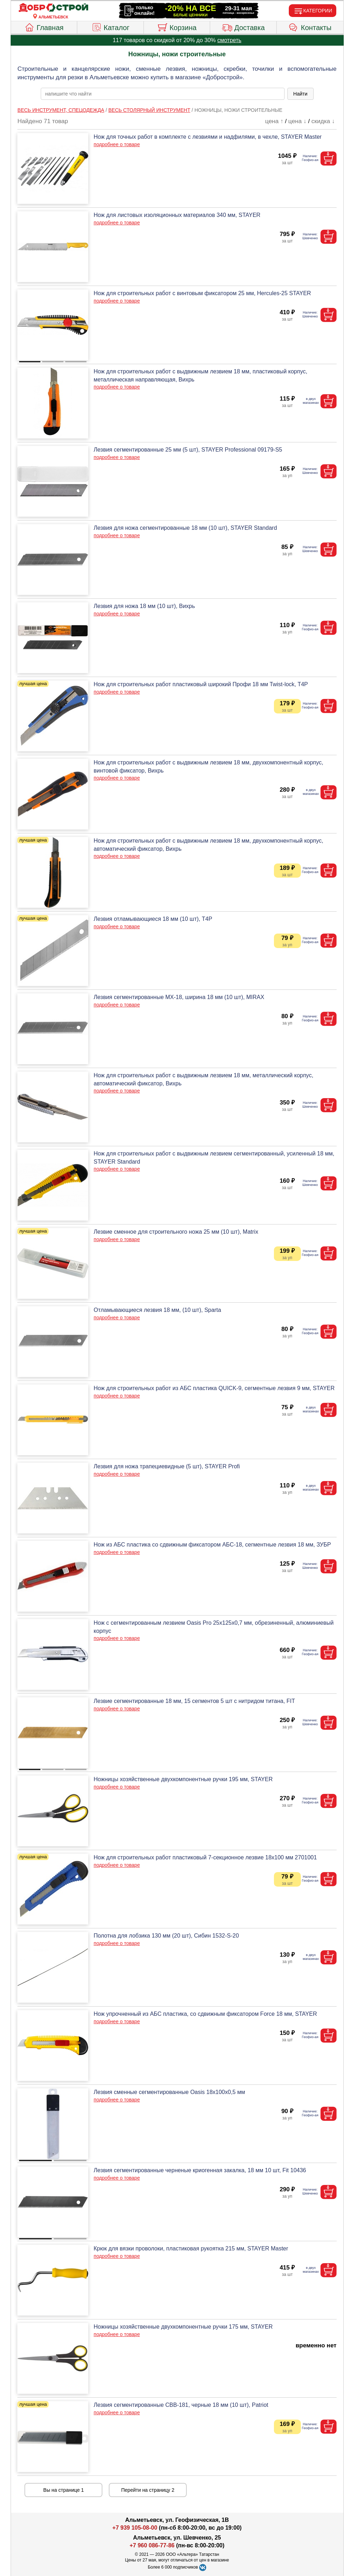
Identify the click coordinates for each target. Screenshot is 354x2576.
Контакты (309, 26)
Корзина (176, 26)
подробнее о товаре (117, 144)
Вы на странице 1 (63, 2490)
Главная (43, 26)
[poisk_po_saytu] (163, 94)
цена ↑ (274, 121)
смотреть (229, 40)
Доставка (243, 26)
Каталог (110, 26)
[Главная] (53, 7)
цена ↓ (297, 121)
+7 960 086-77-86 (152, 2545)
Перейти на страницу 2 (147, 2490)
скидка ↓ (323, 121)
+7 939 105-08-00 (134, 2528)
